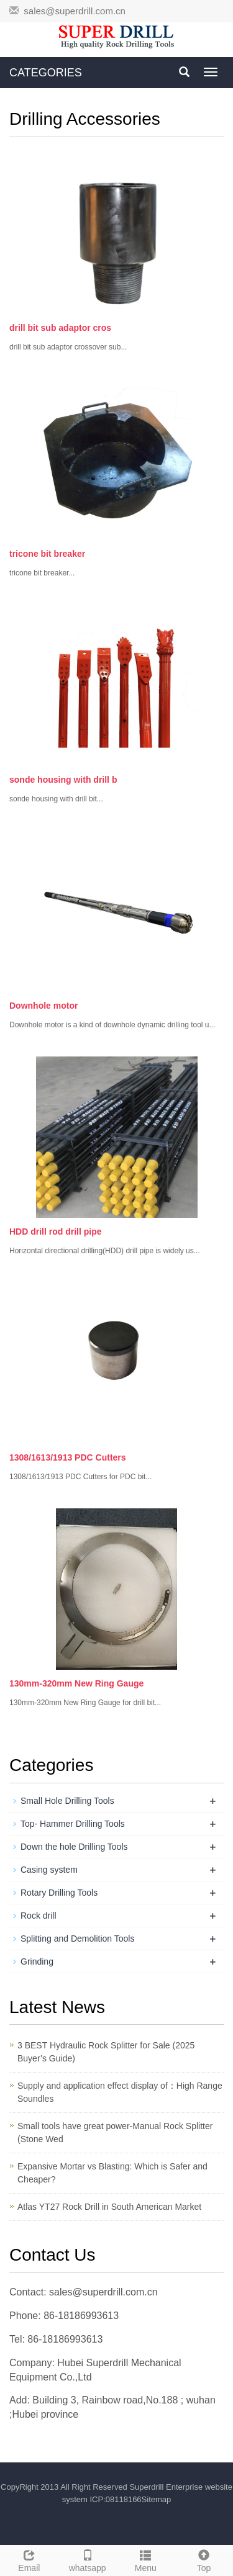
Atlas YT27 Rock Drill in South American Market (109, 2207)
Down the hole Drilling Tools (74, 1847)
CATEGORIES (45, 72)
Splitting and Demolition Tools (77, 1938)
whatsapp (87, 2559)
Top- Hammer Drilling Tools (73, 1824)
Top (204, 2559)
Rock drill (39, 1916)
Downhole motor (43, 1006)
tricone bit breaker (47, 554)
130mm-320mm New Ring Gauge (76, 1683)
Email (29, 2559)
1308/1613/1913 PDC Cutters (67, 1457)
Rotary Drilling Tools (59, 1893)
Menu (146, 2559)
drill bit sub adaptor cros (60, 328)
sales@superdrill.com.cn (75, 11)
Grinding (37, 1961)
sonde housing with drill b (63, 780)
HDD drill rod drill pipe (55, 1231)
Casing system (49, 1870)
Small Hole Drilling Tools (67, 1801)
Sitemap (156, 2499)
